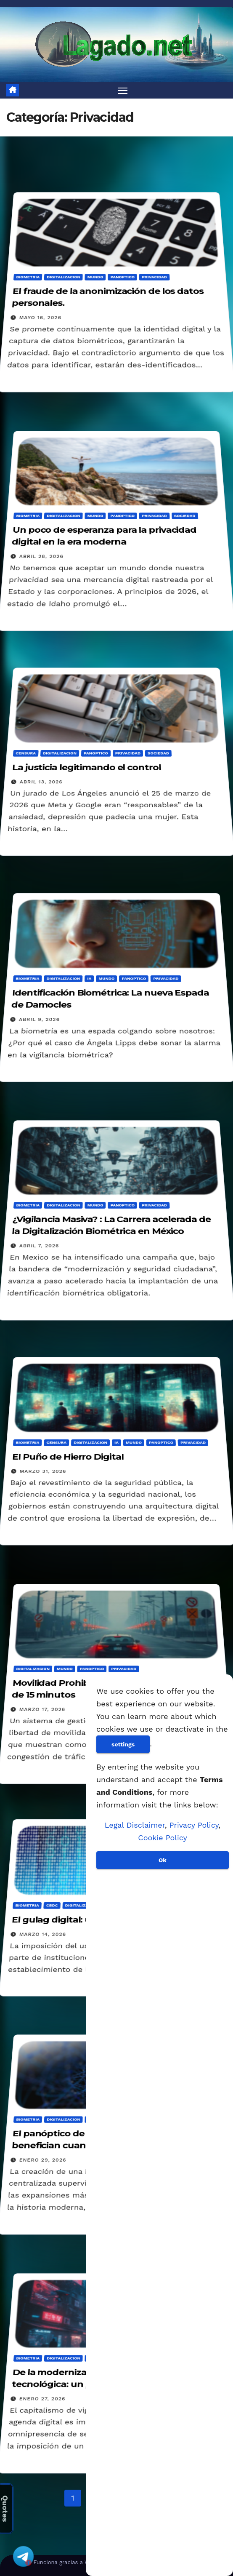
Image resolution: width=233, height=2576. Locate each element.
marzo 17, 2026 (42, 1709)
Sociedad (185, 516)
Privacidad (154, 277)
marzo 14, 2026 (42, 1934)
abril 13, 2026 (41, 782)
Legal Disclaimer (135, 1825)
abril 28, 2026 (41, 556)
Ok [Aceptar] (163, 1860)
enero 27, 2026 (42, 2398)
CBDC (52, 1905)
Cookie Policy (162, 1837)
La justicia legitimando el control (86, 768)
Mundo (95, 277)
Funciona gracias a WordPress (73, 2562)
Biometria (28, 277)
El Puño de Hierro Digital (68, 1457)
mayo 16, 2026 (40, 317)
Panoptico (122, 277)
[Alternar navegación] (123, 90)
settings (123, 1744)
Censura (26, 753)
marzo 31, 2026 (42, 1471)
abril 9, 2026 (39, 1019)
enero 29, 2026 (42, 2160)
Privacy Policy (194, 1825)
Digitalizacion (63, 277)
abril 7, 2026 (39, 1246)
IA (89, 978)
